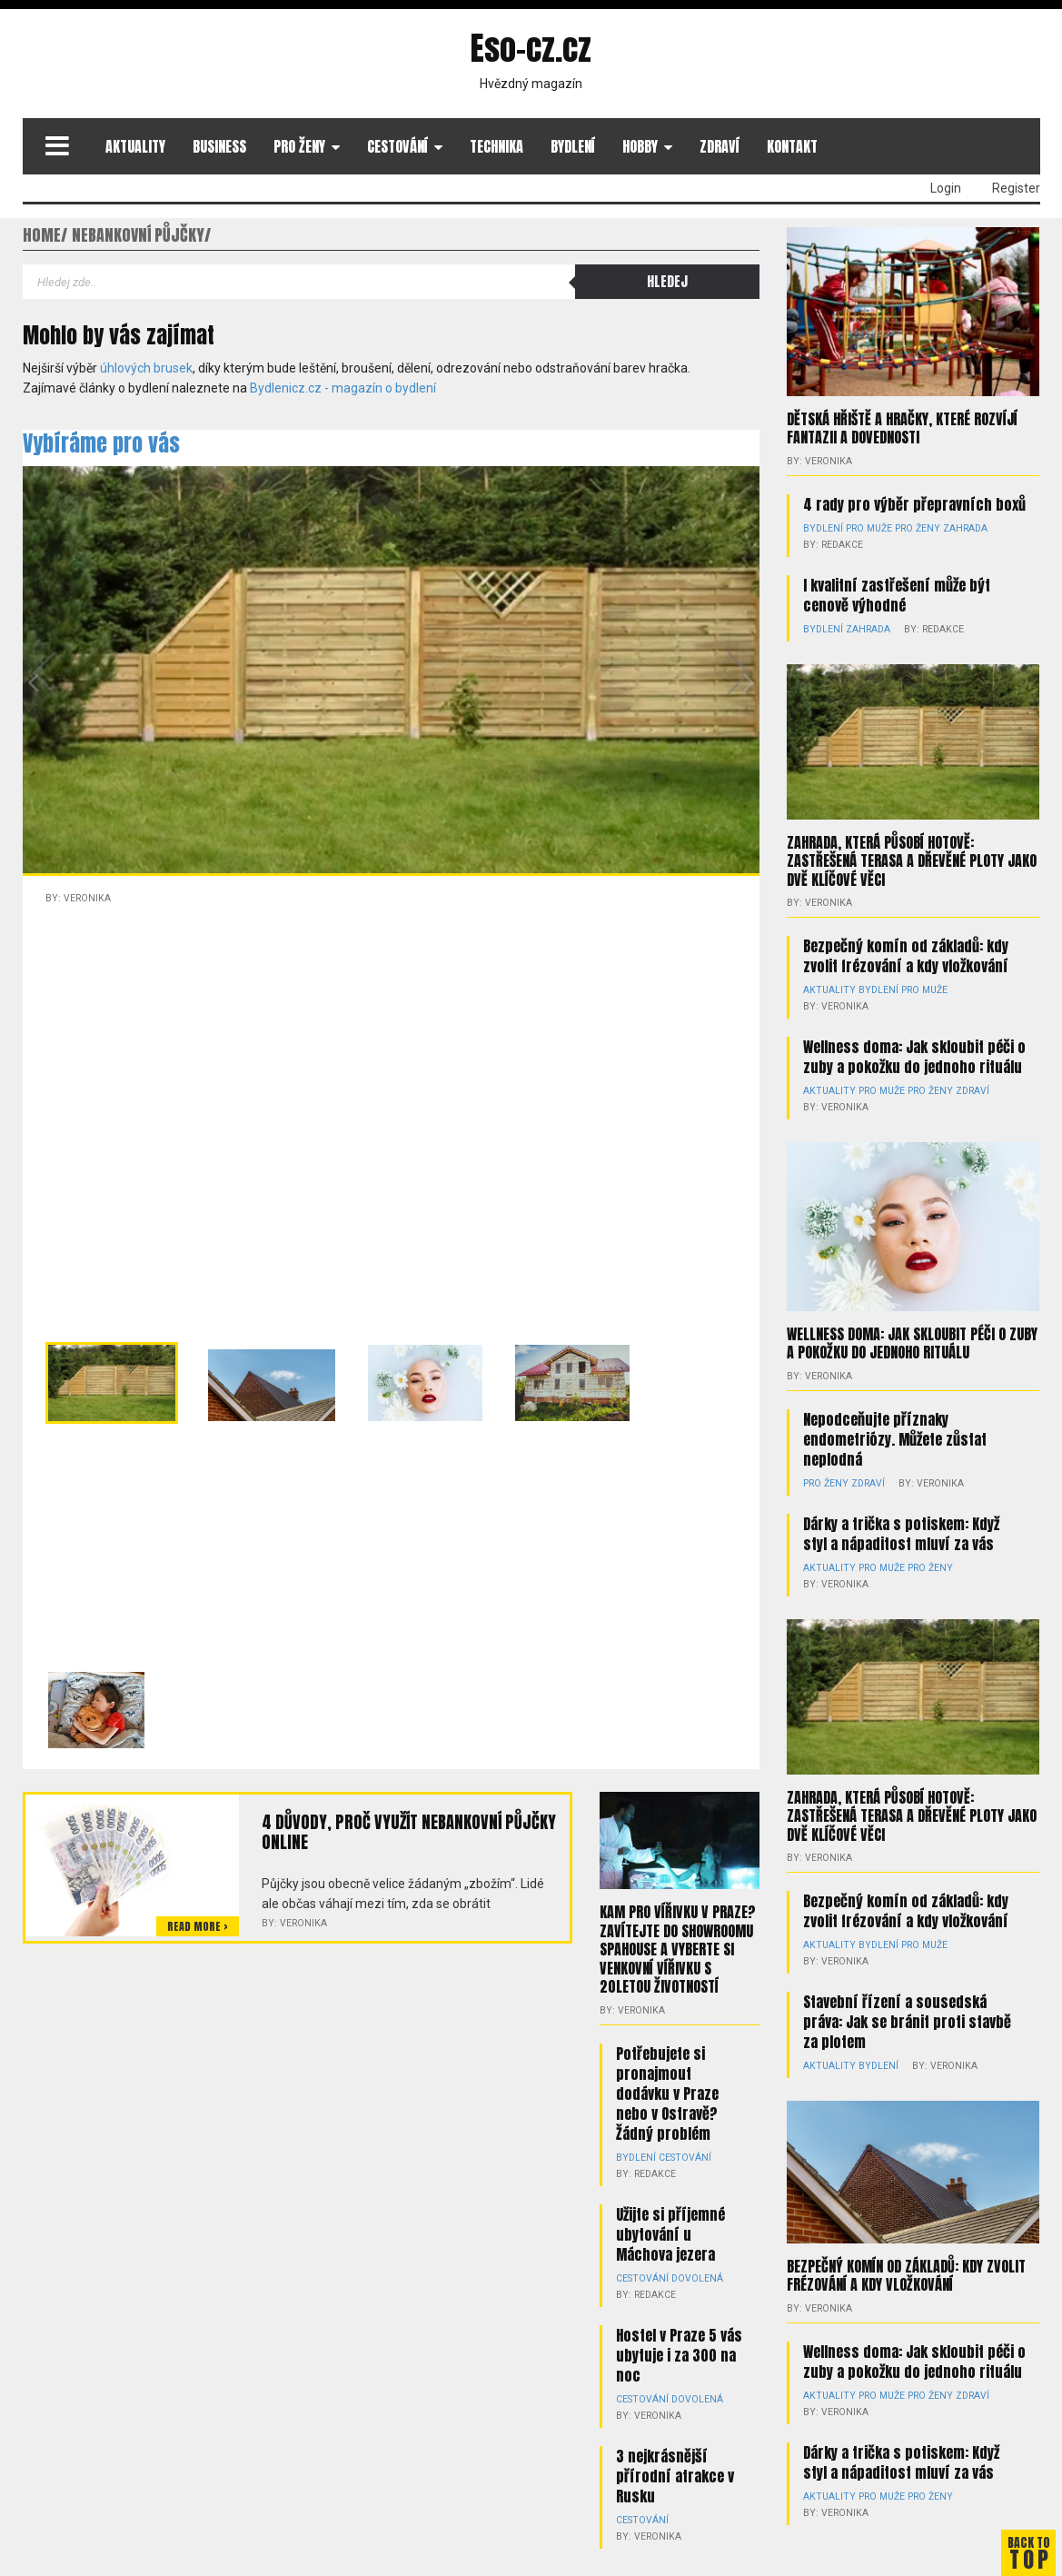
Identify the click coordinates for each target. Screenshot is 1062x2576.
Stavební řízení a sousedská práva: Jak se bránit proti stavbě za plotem (907, 1985)
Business (219, 146)
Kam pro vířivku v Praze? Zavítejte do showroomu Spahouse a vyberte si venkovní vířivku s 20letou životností (678, 1948)
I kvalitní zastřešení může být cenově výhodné (896, 594)
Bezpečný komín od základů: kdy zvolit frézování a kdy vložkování (905, 954)
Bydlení (573, 146)
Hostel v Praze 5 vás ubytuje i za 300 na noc (679, 2352)
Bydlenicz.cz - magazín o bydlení (343, 388)
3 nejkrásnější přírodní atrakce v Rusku (675, 2473)
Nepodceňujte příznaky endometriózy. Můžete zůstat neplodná (895, 1420)
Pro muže (865, 527)
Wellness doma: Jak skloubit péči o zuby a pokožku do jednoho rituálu (914, 1038)
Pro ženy (299, 146)
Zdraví (719, 146)
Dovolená (693, 2276)
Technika (496, 146)
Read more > (197, 1926)
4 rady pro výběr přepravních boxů (914, 503)
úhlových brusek (146, 368)
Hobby (640, 146)
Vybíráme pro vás (101, 443)
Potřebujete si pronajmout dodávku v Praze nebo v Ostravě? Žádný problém (667, 2091)
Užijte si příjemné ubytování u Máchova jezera (670, 2232)
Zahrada (957, 527)
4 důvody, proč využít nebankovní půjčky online (406, 1832)
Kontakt (792, 146)
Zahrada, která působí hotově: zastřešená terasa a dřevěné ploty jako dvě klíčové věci (912, 859)
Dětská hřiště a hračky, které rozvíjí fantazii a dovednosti (902, 428)
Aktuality (135, 146)
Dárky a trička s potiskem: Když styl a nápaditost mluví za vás (901, 1515)
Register (1016, 188)
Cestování (397, 146)
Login (945, 188)
